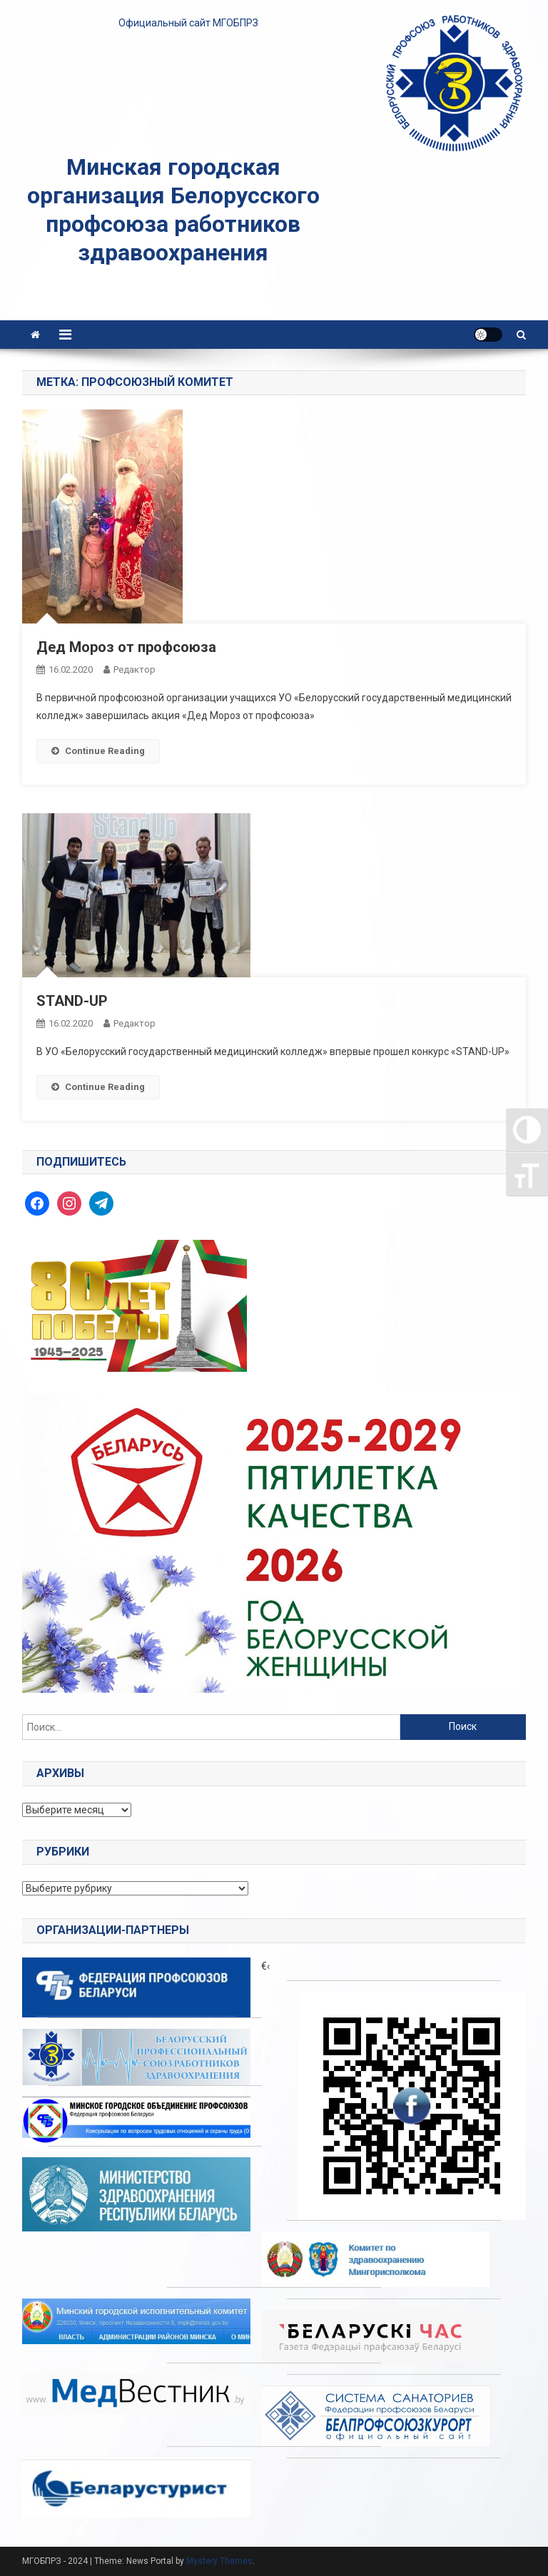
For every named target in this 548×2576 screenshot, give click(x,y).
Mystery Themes (219, 2561)
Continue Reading (98, 750)
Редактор (134, 669)
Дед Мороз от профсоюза (126, 647)
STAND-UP (72, 1000)
